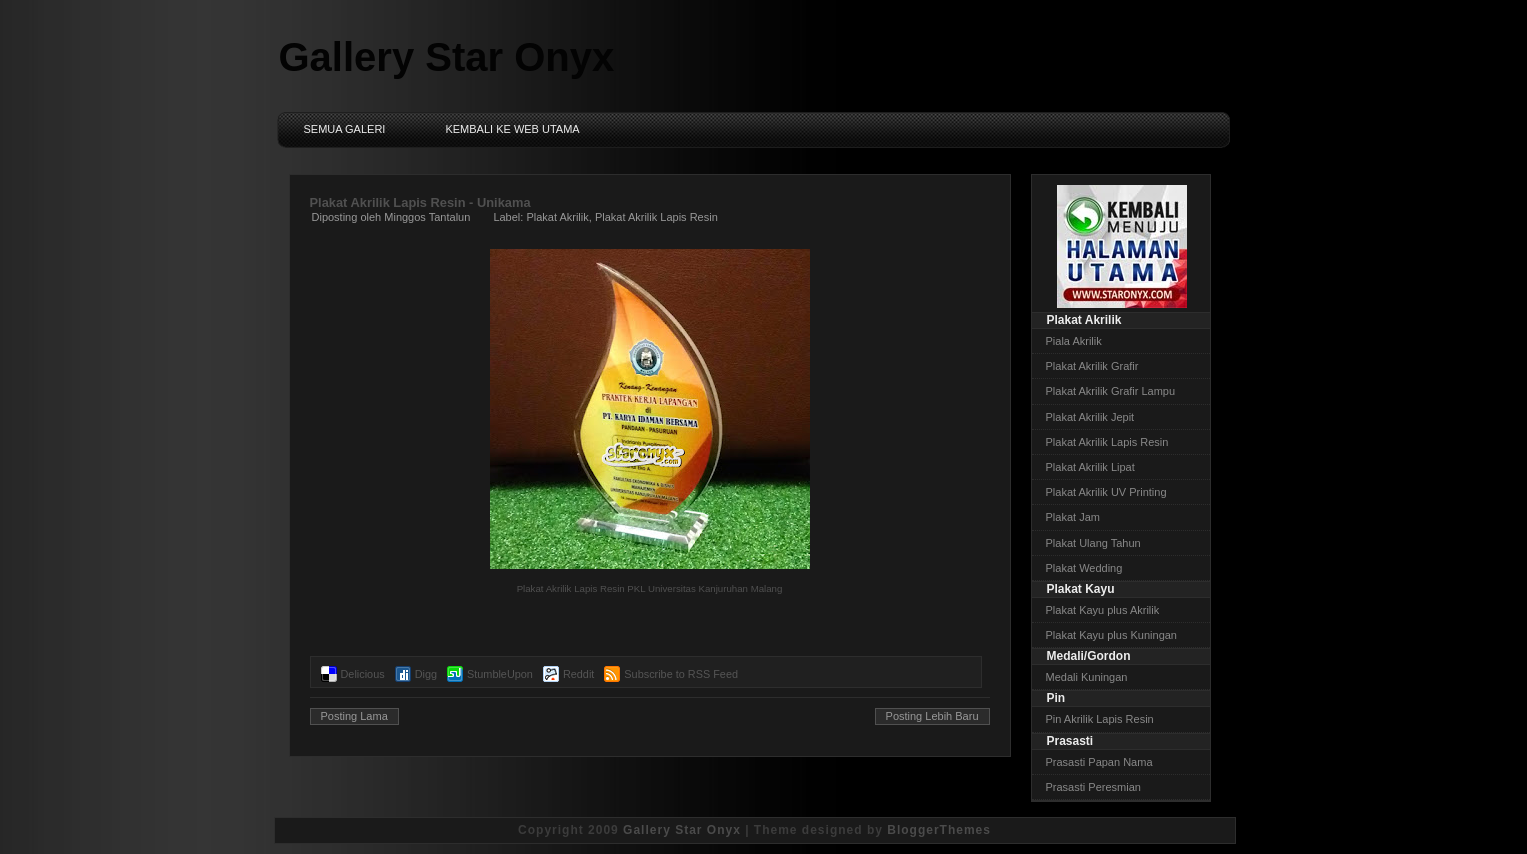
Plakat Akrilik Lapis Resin (656, 217)
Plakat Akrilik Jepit (1090, 417)
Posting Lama (354, 716)
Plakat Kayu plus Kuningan (1111, 635)
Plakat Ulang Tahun (1093, 543)
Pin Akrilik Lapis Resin (1100, 719)
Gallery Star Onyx (447, 57)
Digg (426, 674)
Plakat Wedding (1084, 568)
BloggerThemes (939, 830)
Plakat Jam (1073, 517)
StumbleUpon (500, 674)
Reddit (578, 674)
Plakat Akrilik (557, 217)
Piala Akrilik (1074, 341)
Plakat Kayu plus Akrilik (1103, 610)
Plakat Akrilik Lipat (1090, 467)
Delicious (363, 674)
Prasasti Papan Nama (1099, 762)
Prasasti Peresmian (1093, 787)
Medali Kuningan (1087, 677)
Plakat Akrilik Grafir (1092, 366)
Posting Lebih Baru (932, 716)
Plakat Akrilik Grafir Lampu (1111, 391)
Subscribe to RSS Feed (681, 674)
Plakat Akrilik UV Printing (1106, 492)
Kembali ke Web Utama (512, 129)
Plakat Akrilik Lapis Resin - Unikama (420, 202)
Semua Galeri (345, 129)
